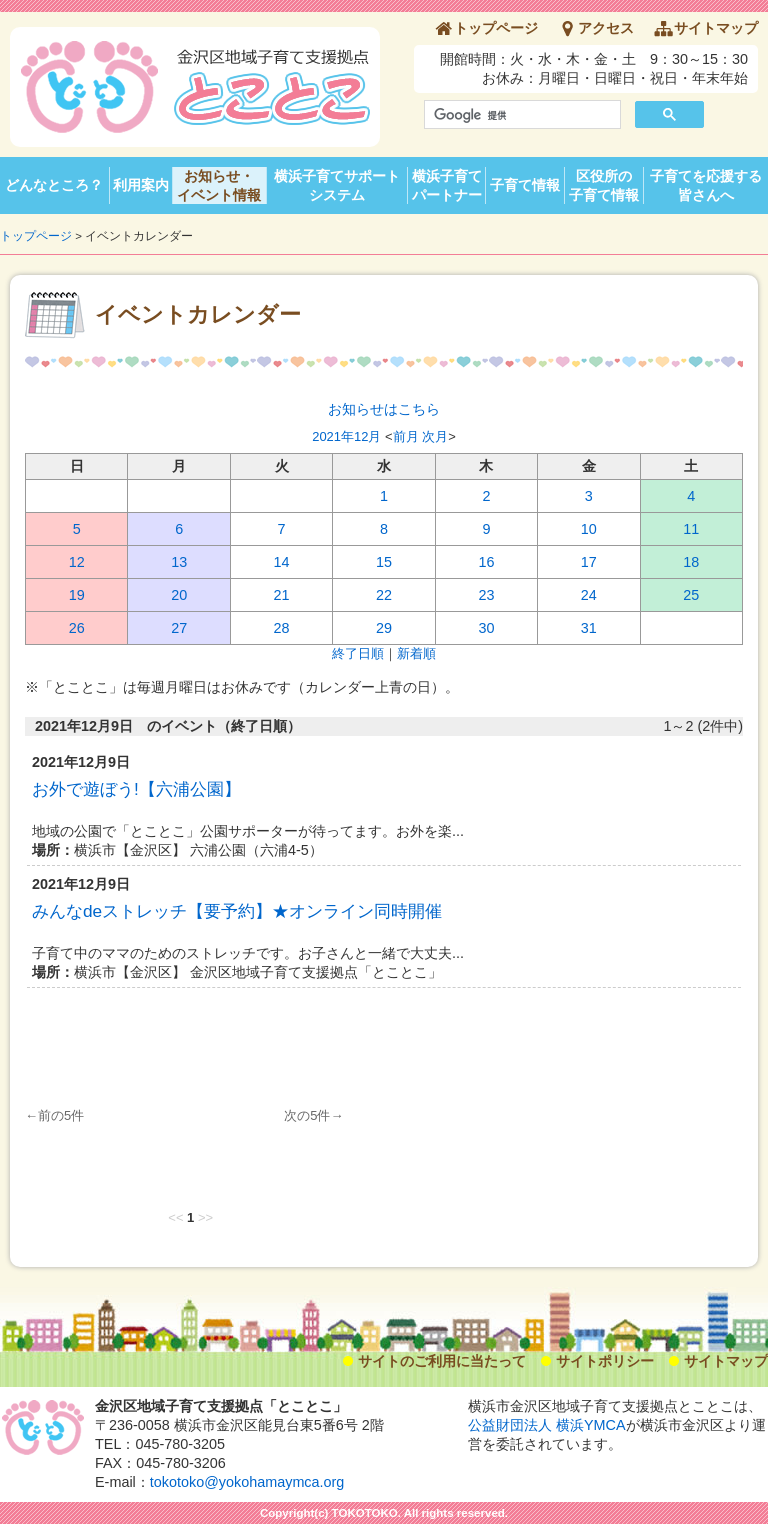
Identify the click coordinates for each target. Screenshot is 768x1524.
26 (77, 628)
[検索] (520, 115)
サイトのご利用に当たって (442, 1361)
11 (691, 529)
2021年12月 (346, 436)
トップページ (496, 28)
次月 (435, 436)
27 (179, 628)
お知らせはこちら (384, 409)
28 (282, 628)
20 (179, 595)
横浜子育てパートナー (447, 185)
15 (384, 562)
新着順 (416, 653)
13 (179, 562)
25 (691, 595)
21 (282, 595)
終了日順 (358, 653)
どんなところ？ (54, 185)
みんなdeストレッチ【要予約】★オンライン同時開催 (237, 911)
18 (691, 562)
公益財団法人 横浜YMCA (547, 1425)
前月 (406, 436)
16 (486, 562)
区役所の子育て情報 (604, 185)
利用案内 (141, 185)
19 (77, 595)
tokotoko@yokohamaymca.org (247, 1482)
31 (589, 628)
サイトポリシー (605, 1361)
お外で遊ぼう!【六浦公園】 (136, 789)
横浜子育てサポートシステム (337, 185)
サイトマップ (716, 28)
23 (486, 595)
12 (77, 562)
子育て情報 (525, 185)
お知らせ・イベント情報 (219, 185)
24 (589, 595)
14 (282, 562)
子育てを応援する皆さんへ (706, 185)
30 (486, 628)
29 (384, 628)
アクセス (606, 28)
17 (589, 562)
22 (384, 595)
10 (589, 529)
